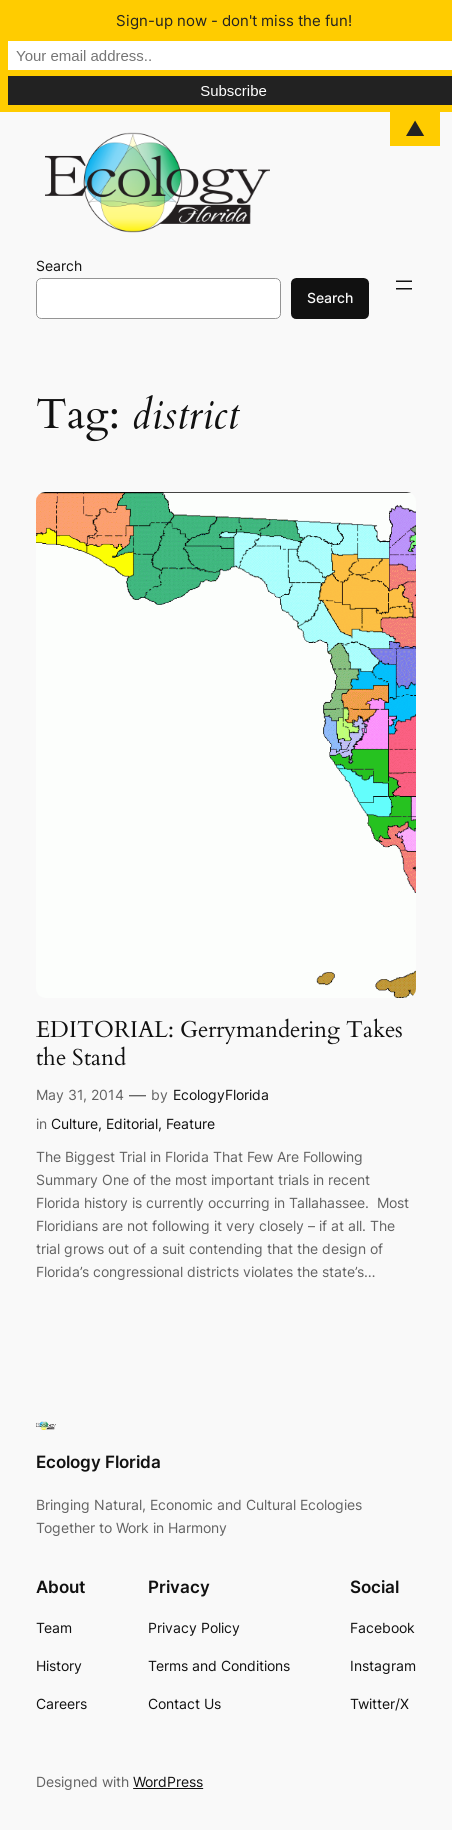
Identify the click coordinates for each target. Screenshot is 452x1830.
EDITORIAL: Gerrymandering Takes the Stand (219, 1044)
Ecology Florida (98, 1462)
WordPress (168, 1781)
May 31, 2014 (80, 1094)
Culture (74, 1123)
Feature (190, 1123)
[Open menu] (404, 285)
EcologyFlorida (221, 1094)
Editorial (132, 1123)
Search (59, 265)
